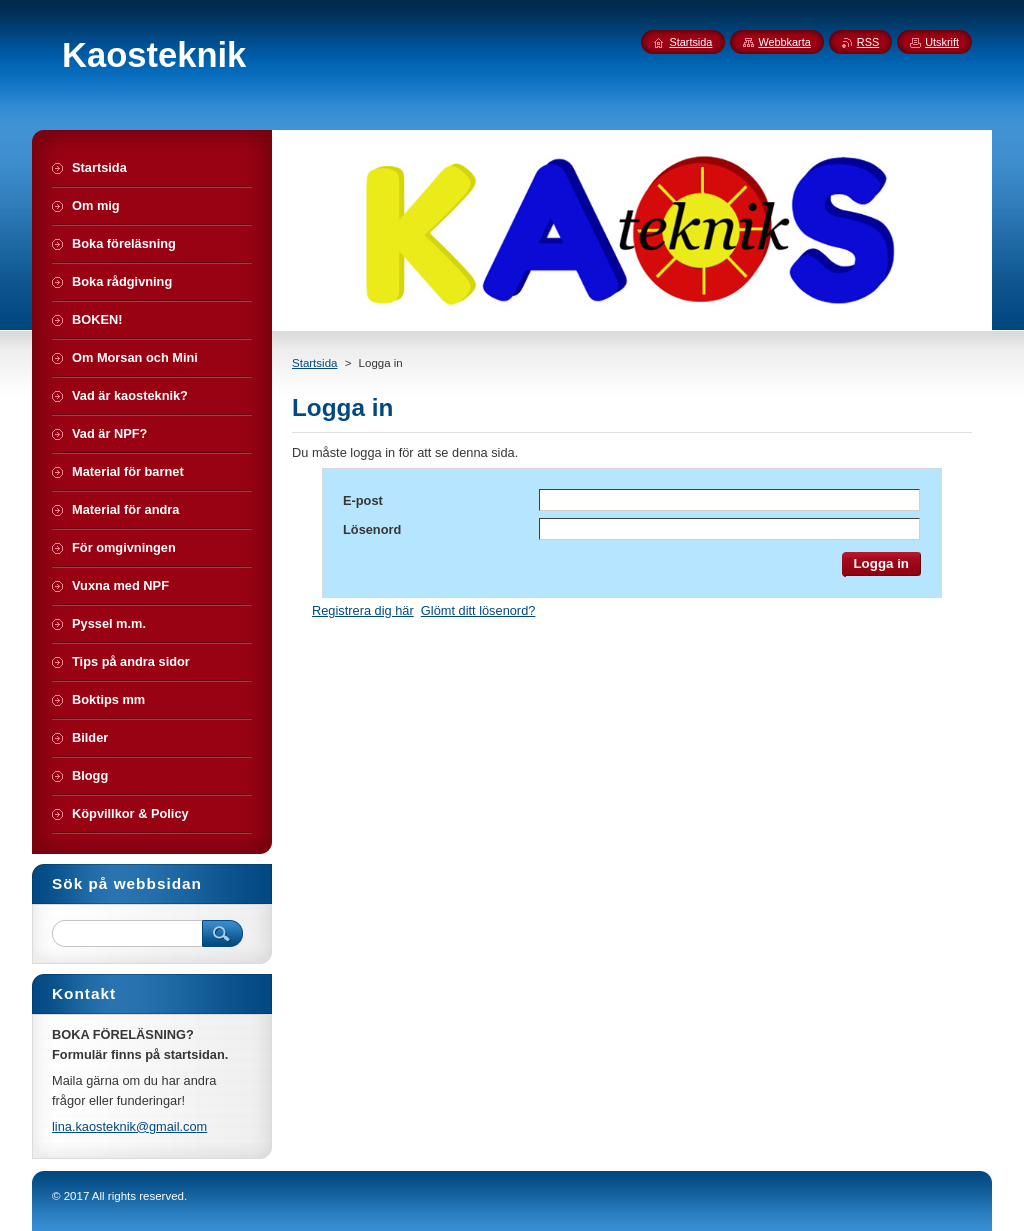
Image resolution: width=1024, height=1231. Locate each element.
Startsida (314, 363)
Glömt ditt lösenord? (478, 610)
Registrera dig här (363, 610)
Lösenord (372, 529)
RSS (868, 42)
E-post (363, 500)
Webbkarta (784, 42)
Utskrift (942, 42)
